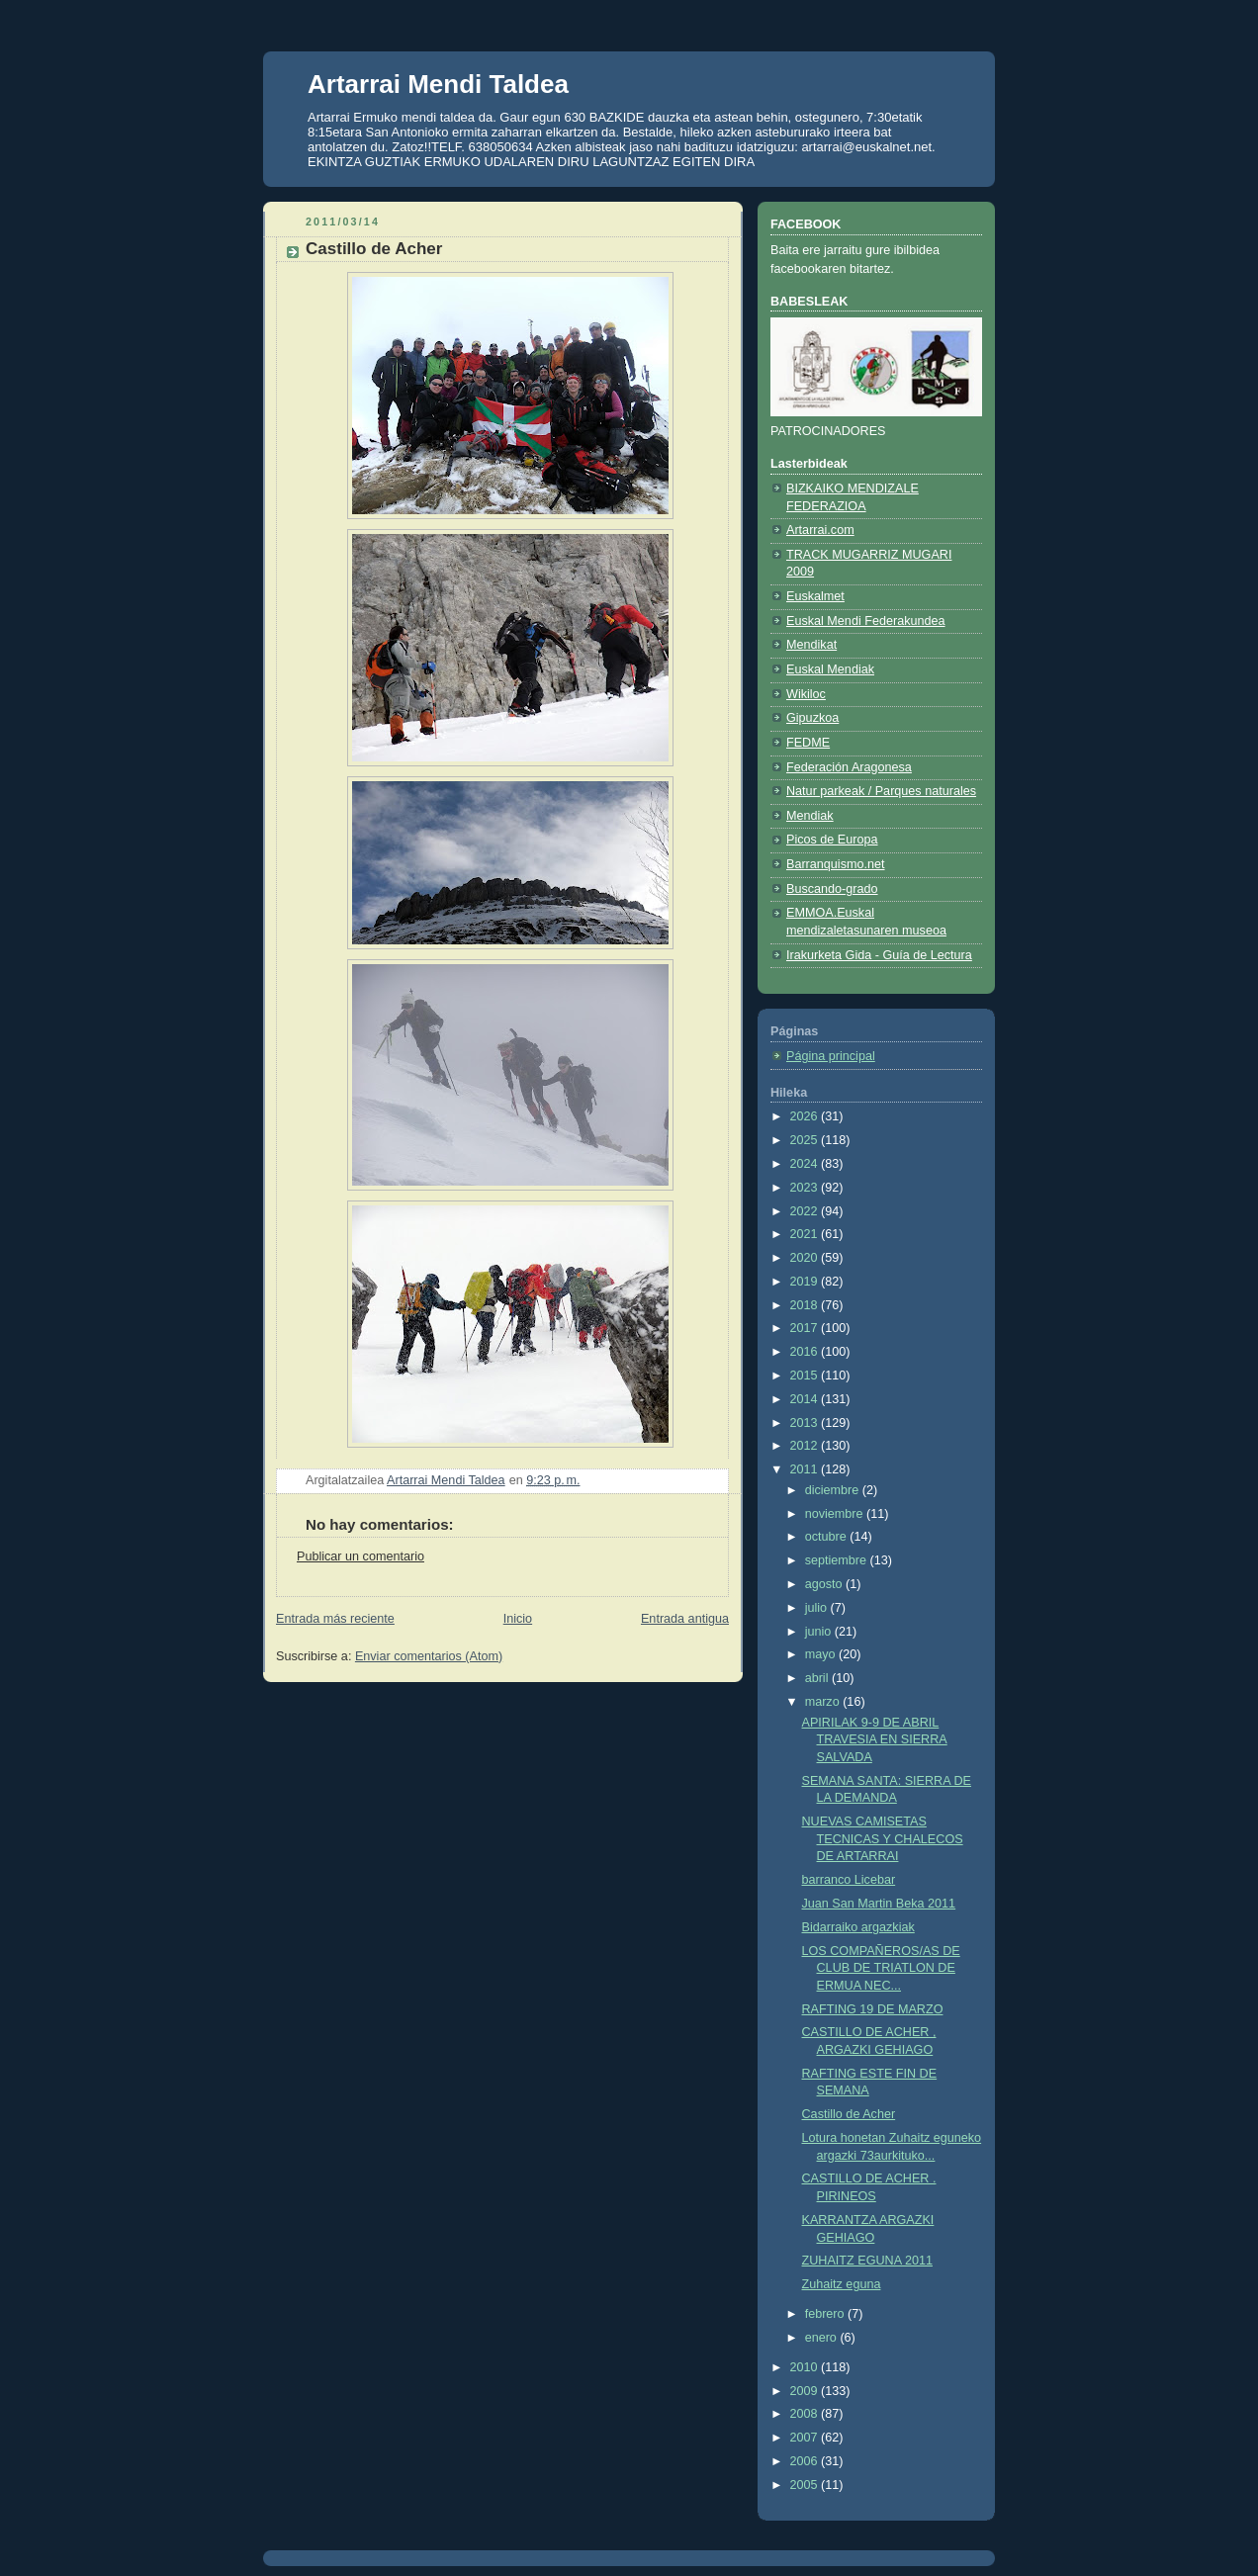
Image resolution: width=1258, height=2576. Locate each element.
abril (818, 1678)
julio (818, 1608)
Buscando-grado (832, 889)
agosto (825, 1584)
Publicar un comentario (360, 1556)
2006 (806, 2461)
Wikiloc (806, 694)
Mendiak (810, 816)
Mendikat (811, 645)
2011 (806, 1469)
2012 (806, 1446)
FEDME (808, 743)
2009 (806, 2391)
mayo (822, 1654)
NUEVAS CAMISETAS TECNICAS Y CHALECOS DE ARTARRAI (882, 1839)
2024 (806, 1164)
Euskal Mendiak (830, 669)
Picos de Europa (832, 839)
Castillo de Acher (849, 2114)
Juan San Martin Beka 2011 (879, 1903)
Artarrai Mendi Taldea (438, 84)
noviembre (835, 1514)
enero (823, 2338)
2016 (806, 1352)
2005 (806, 2485)
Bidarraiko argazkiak (858, 1927)
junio (820, 1632)
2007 (806, 2437)
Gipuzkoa (812, 718)
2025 (806, 1140)
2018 (806, 1305)
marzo (824, 1702)
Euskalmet (815, 596)
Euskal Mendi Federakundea (865, 621)
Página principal (830, 1056)
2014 (806, 1399)
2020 (806, 1258)
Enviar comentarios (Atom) (428, 1656)
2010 (806, 2367)
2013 (806, 1423)
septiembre (837, 1560)
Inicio (517, 1619)
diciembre (833, 1490)
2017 (806, 1328)
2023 (806, 1188)
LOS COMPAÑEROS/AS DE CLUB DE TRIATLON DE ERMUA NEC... (881, 1968)
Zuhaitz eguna (841, 2284)
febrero (826, 2314)
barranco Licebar (849, 1880)
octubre (828, 1537)
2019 (806, 1281)
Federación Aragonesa (849, 767)
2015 (806, 1375)
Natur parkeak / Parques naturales (881, 791)
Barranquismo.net (835, 864)
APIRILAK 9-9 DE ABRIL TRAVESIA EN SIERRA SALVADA (874, 1740)
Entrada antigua (685, 1619)
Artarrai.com (820, 530)
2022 (806, 1211)
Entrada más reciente (335, 1619)
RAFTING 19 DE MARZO (873, 2009)
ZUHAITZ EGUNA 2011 (867, 2260)
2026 (806, 1116)
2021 (806, 1234)
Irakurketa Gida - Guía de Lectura (879, 955)
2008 (806, 2414)
